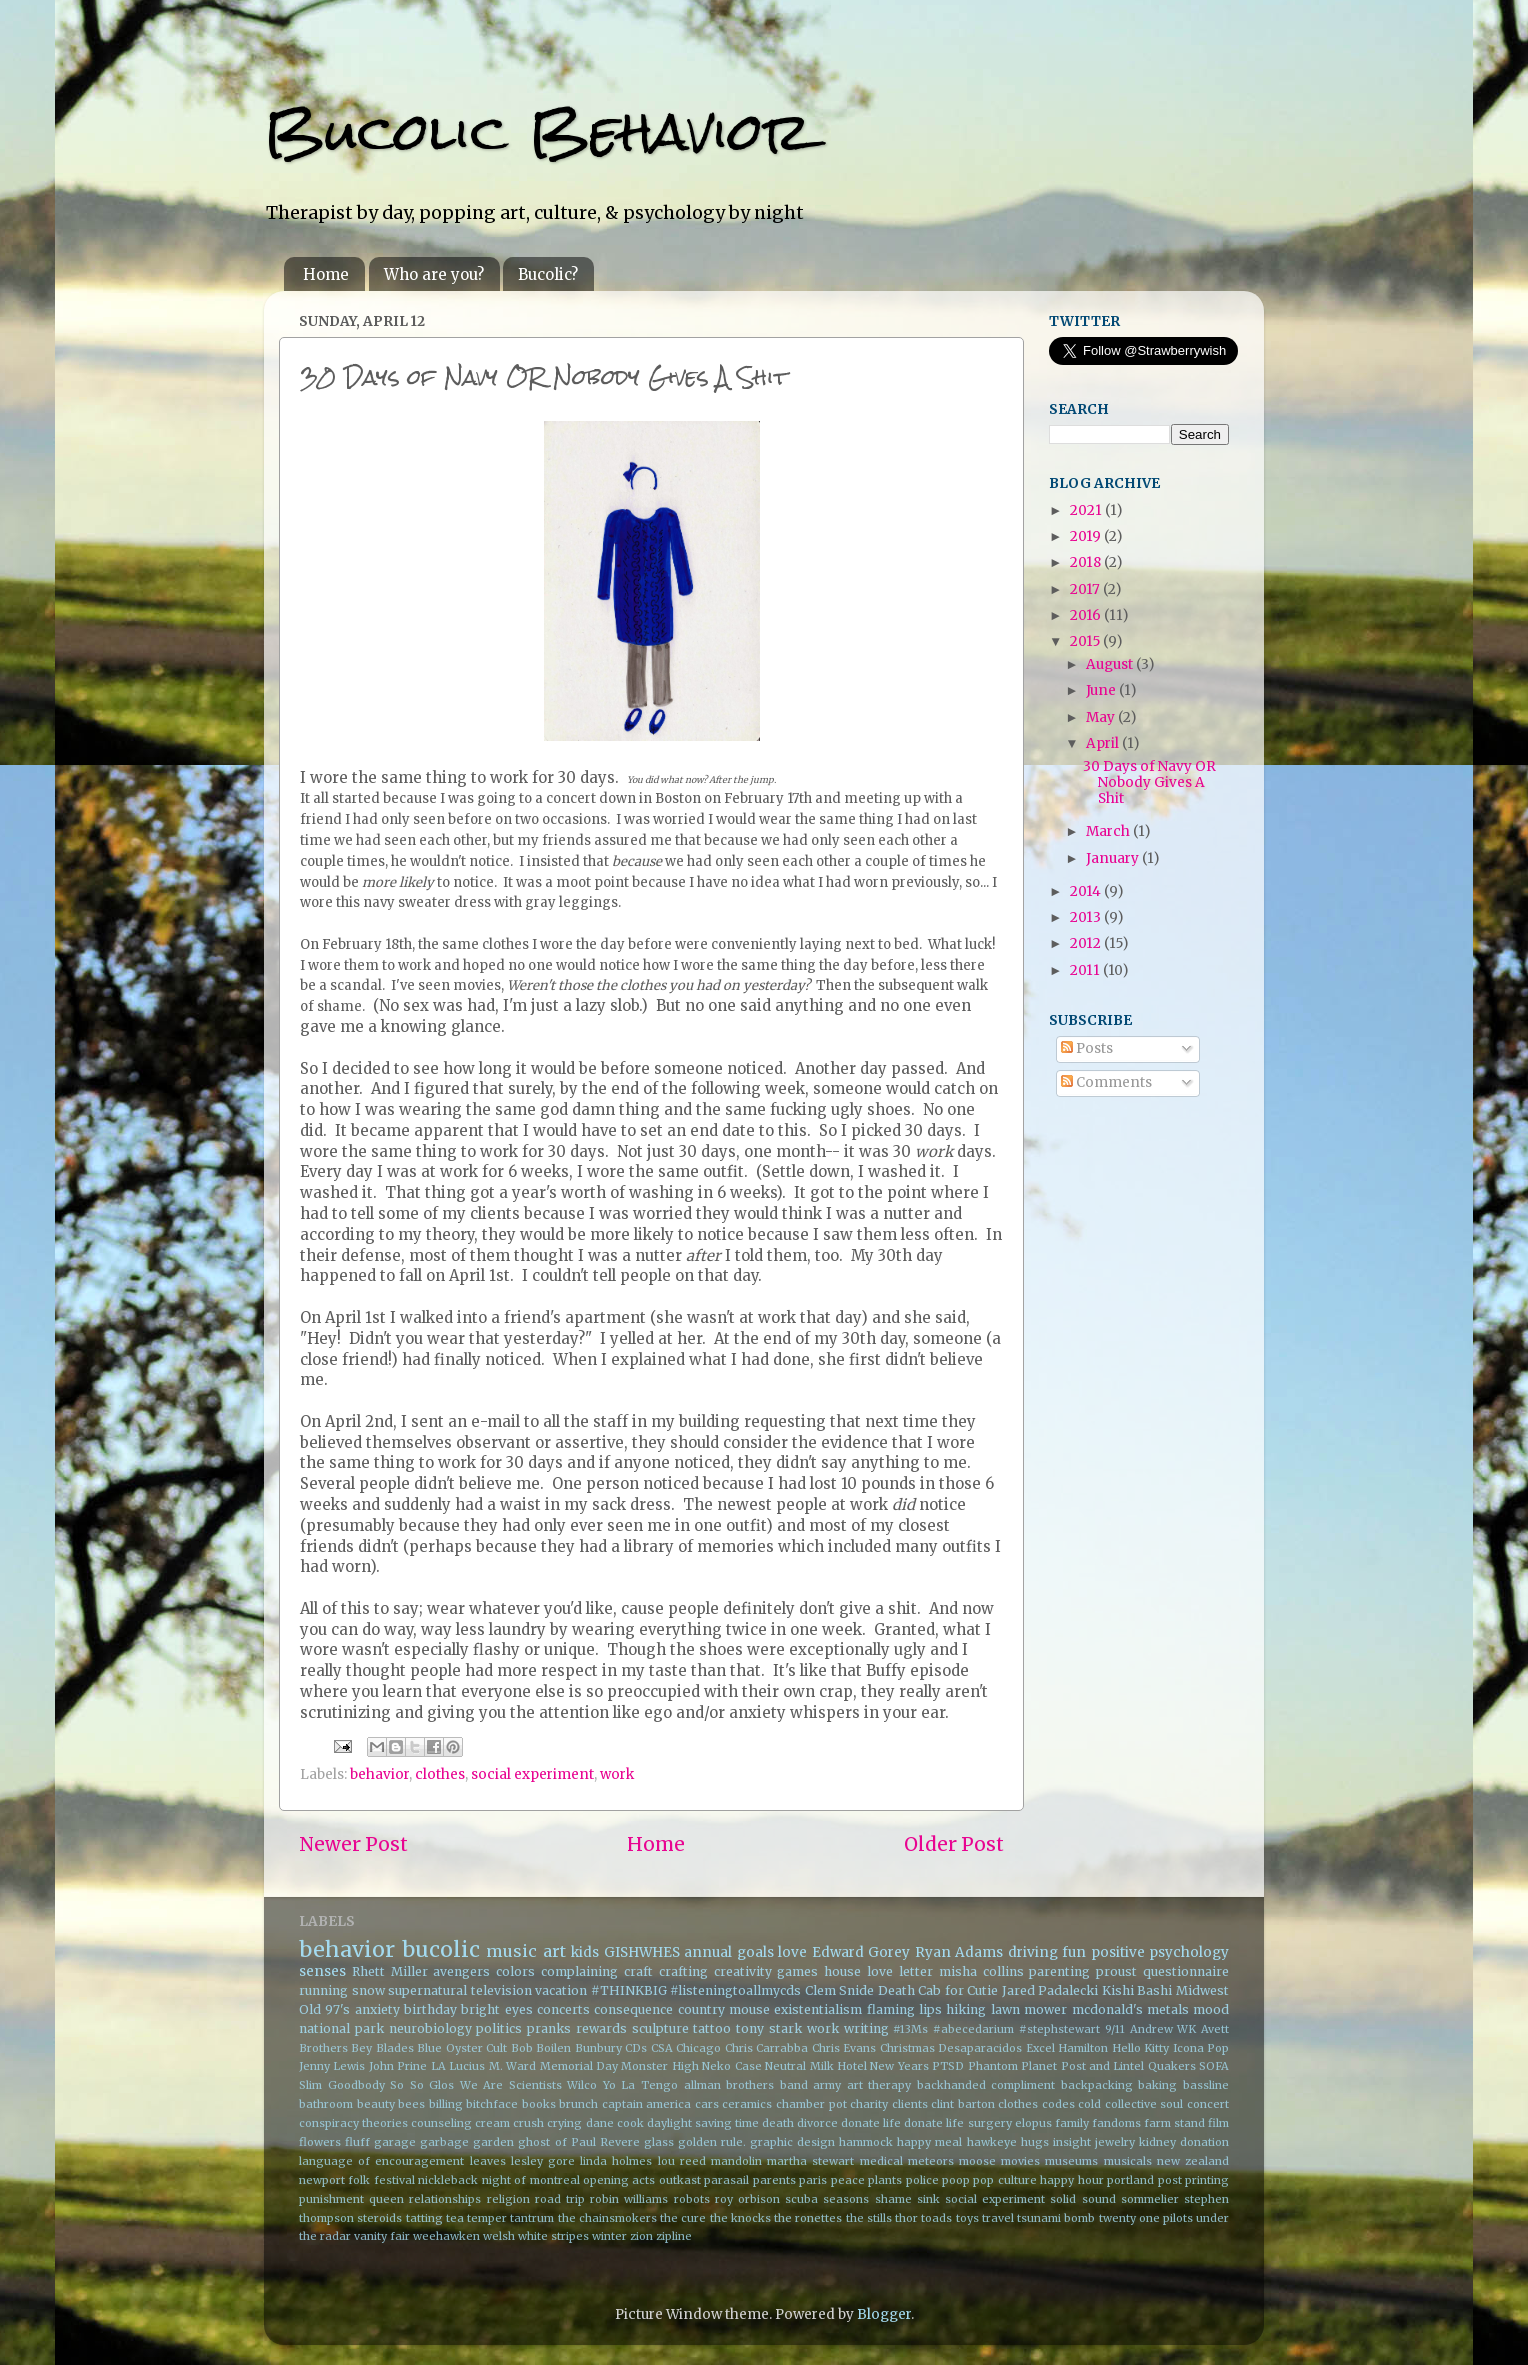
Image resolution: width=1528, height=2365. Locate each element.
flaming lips (904, 2009)
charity (869, 2104)
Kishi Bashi (1137, 1990)
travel (998, 2218)
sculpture (660, 2028)
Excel (1040, 2048)
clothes (440, 1774)
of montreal (546, 2180)
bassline (1206, 2085)
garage (395, 2142)
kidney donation (1184, 2142)
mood (1211, 2009)
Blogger (884, 2314)
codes (1058, 2104)
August (1111, 664)
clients (910, 2104)
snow (368, 1990)
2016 (1087, 615)
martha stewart (810, 2161)
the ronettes (808, 2218)
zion (641, 2236)
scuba (801, 2199)
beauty (376, 2104)
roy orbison (747, 2199)
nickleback (448, 2180)
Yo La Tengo (640, 2085)
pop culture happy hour (1038, 2180)
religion (508, 2199)
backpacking (1097, 2085)
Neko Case (731, 2066)
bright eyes (496, 2009)
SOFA (1214, 2066)
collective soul (1144, 2104)
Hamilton (1083, 2048)
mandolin (736, 2161)
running (323, 1990)
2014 (1087, 891)
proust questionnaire (1162, 1971)
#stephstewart (1059, 2029)
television (501, 1990)
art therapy (879, 2085)
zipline (674, 2236)
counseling (441, 2123)
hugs (1035, 2142)
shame (893, 2199)
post (1170, 2180)
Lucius (467, 2066)
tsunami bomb (1056, 2218)
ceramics (747, 2104)
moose (977, 2161)
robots (692, 2199)
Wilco (582, 2085)
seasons (846, 2199)
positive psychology (1160, 1952)
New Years (899, 2066)
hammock (866, 2142)
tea (455, 2218)
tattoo (712, 2028)
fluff (357, 2142)
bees (411, 2104)
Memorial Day (579, 2066)
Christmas (907, 2048)
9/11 (1115, 2029)
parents (774, 2180)
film (1218, 2123)
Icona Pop (1201, 2048)
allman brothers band (746, 2085)
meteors (931, 2161)
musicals (1128, 2161)
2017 (1086, 589)
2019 (1087, 536)
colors (515, 1971)
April (1104, 743)
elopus (1033, 2123)
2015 (1086, 641)
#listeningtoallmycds (735, 1990)
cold (1089, 2104)
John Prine (398, 2066)
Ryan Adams (959, 1952)
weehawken (446, 2236)
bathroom (326, 2104)
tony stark (769, 2028)
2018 (1087, 562)
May (1102, 717)
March (1109, 831)
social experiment (532, 1774)
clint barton (963, 2104)
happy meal (929, 2142)
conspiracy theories (353, 2123)
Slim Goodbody (342, 2085)
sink (928, 2199)
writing (866, 2028)
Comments (1106, 1082)
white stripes (553, 2236)
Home (326, 274)
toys (967, 2218)
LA (438, 2066)
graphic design (792, 2142)
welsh (499, 2236)
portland (1130, 2180)
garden (493, 2142)
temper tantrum (510, 2218)
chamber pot (811, 2104)
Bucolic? (548, 274)
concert (1208, 2104)
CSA (662, 2048)
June (1102, 690)
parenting (1059, 1971)
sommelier (1150, 2199)
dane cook (615, 2123)
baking (1157, 2085)
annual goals (729, 1952)
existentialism (818, 2009)
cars (707, 2104)
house (842, 1971)
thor (906, 2218)
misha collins (981, 1971)
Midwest (1202, 1990)
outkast (680, 2180)
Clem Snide (840, 1990)
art (554, 1951)
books (539, 2104)
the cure (683, 2218)
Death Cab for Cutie (938, 1990)
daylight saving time (703, 2123)
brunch (578, 2104)
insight (1072, 2142)
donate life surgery (957, 2123)
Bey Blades (382, 2048)
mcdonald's (1107, 2009)
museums (1071, 2161)
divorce (817, 2123)
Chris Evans (844, 2048)
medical (881, 2161)
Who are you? (434, 274)
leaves (488, 2161)
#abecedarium (973, 2029)
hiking (966, 2009)
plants (885, 2180)
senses (322, 1971)
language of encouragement (381, 2161)
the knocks (740, 2218)
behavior (379, 1774)
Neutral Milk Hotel (816, 2066)
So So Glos (422, 2085)
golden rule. (712, 2142)
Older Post (954, 1844)
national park (341, 2028)
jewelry (1115, 2142)
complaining (579, 1971)
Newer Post (353, 1844)
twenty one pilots (1146, 2218)
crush (528, 2123)
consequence (633, 2009)
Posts (1087, 1048)
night (496, 2180)
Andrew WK (1163, 2029)
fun (1074, 1952)
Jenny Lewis (332, 2066)
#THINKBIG (629, 1990)
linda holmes (616, 2161)
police (922, 2180)
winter (609, 2236)
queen (386, 2199)
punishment (331, 2199)
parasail (726, 2180)
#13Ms (910, 2029)
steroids (379, 2218)
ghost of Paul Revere (578, 2142)
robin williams (629, 2199)
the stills (869, 2218)
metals (1168, 2009)
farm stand (1174, 2123)
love (792, 1952)
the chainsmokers (607, 2218)
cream (492, 2123)
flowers (320, 2142)
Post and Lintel (1103, 2066)
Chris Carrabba (766, 2048)
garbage (444, 2142)
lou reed (682, 2161)
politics (499, 2028)
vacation (561, 1990)
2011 (1086, 970)
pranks (549, 2028)
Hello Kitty (1140, 2048)
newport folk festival (357, 2180)
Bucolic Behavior (537, 131)
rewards (601, 2028)
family (1072, 2123)
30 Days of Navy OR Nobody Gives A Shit (1149, 782)
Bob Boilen (541, 2048)
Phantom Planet (1012, 2066)
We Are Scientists (511, 2085)
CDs (636, 2048)
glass (659, 2142)
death (778, 2123)
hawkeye (992, 2142)
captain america (647, 2104)
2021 (1087, 510)
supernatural (427, 1990)
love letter (900, 1971)
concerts (563, 2009)
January (1114, 858)
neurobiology (430, 2028)
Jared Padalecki (1050, 1990)
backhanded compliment (986, 2085)
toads (936, 2218)
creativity (743, 1971)
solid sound (1082, 2199)
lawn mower (1029, 2009)
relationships (445, 2199)
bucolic (441, 1949)
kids (585, 1952)
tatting (424, 2218)
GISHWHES (642, 1952)
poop (956, 2180)
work (617, 1774)
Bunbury (598, 2048)
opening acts (619, 2180)
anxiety (377, 2009)
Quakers (1172, 2066)
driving (1033, 1952)
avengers (461, 1971)
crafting (683, 1971)
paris (813, 2180)
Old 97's (324, 2009)
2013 (1087, 917)
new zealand (1193, 2161)
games (797, 1971)
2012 (1087, 943)
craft (638, 1971)
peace (848, 2180)
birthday (430, 2009)
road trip (560, 2199)
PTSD (948, 2066)
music (511, 1951)
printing (1207, 2180)
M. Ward (512, 2066)
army (827, 2085)
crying (564, 2123)
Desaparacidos (980, 2048)
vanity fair (382, 2236)
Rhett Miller (390, 1971)
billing (446, 2104)
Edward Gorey (861, 1952)
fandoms (1116, 2123)
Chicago (698, 2048)
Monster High (659, 2066)
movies (1020, 2161)
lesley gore (543, 2161)
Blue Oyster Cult (462, 2048)
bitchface (492, 2104)
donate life (871, 2123)
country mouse (724, 2009)
